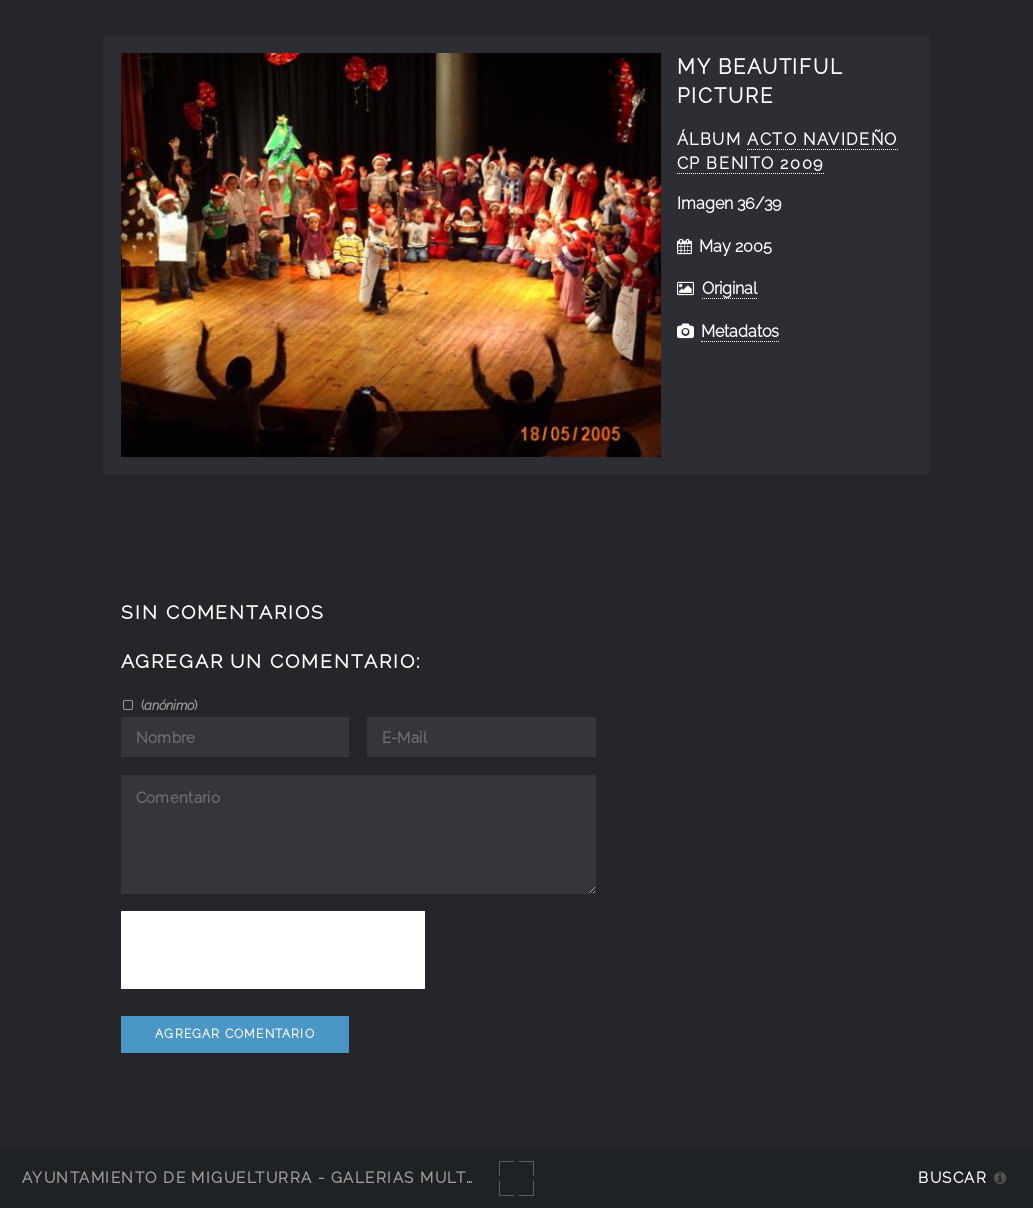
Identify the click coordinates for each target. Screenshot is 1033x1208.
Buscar (952, 1177)
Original (729, 288)
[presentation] (273, 950)
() (167, 705)
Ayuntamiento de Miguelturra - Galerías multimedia (274, 1177)
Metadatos (740, 331)
